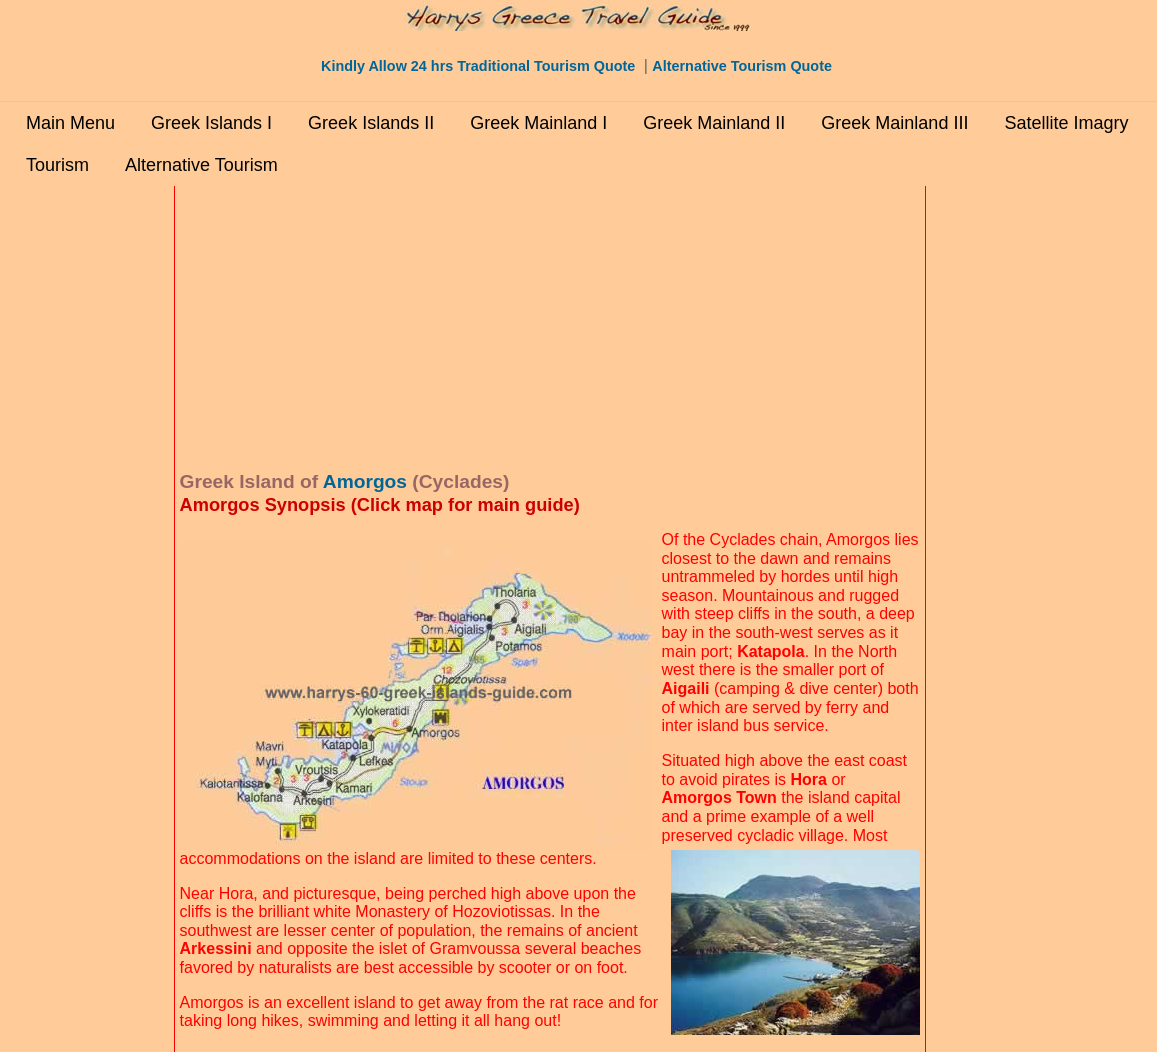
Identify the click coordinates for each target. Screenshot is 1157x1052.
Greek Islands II (371, 123)
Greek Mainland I (538, 123)
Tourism (57, 165)
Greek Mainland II (714, 123)
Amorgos (365, 481)
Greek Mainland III (894, 123)
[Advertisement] (87, 491)
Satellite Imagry (1066, 123)
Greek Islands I (211, 123)
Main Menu (70, 123)
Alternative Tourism (201, 165)
